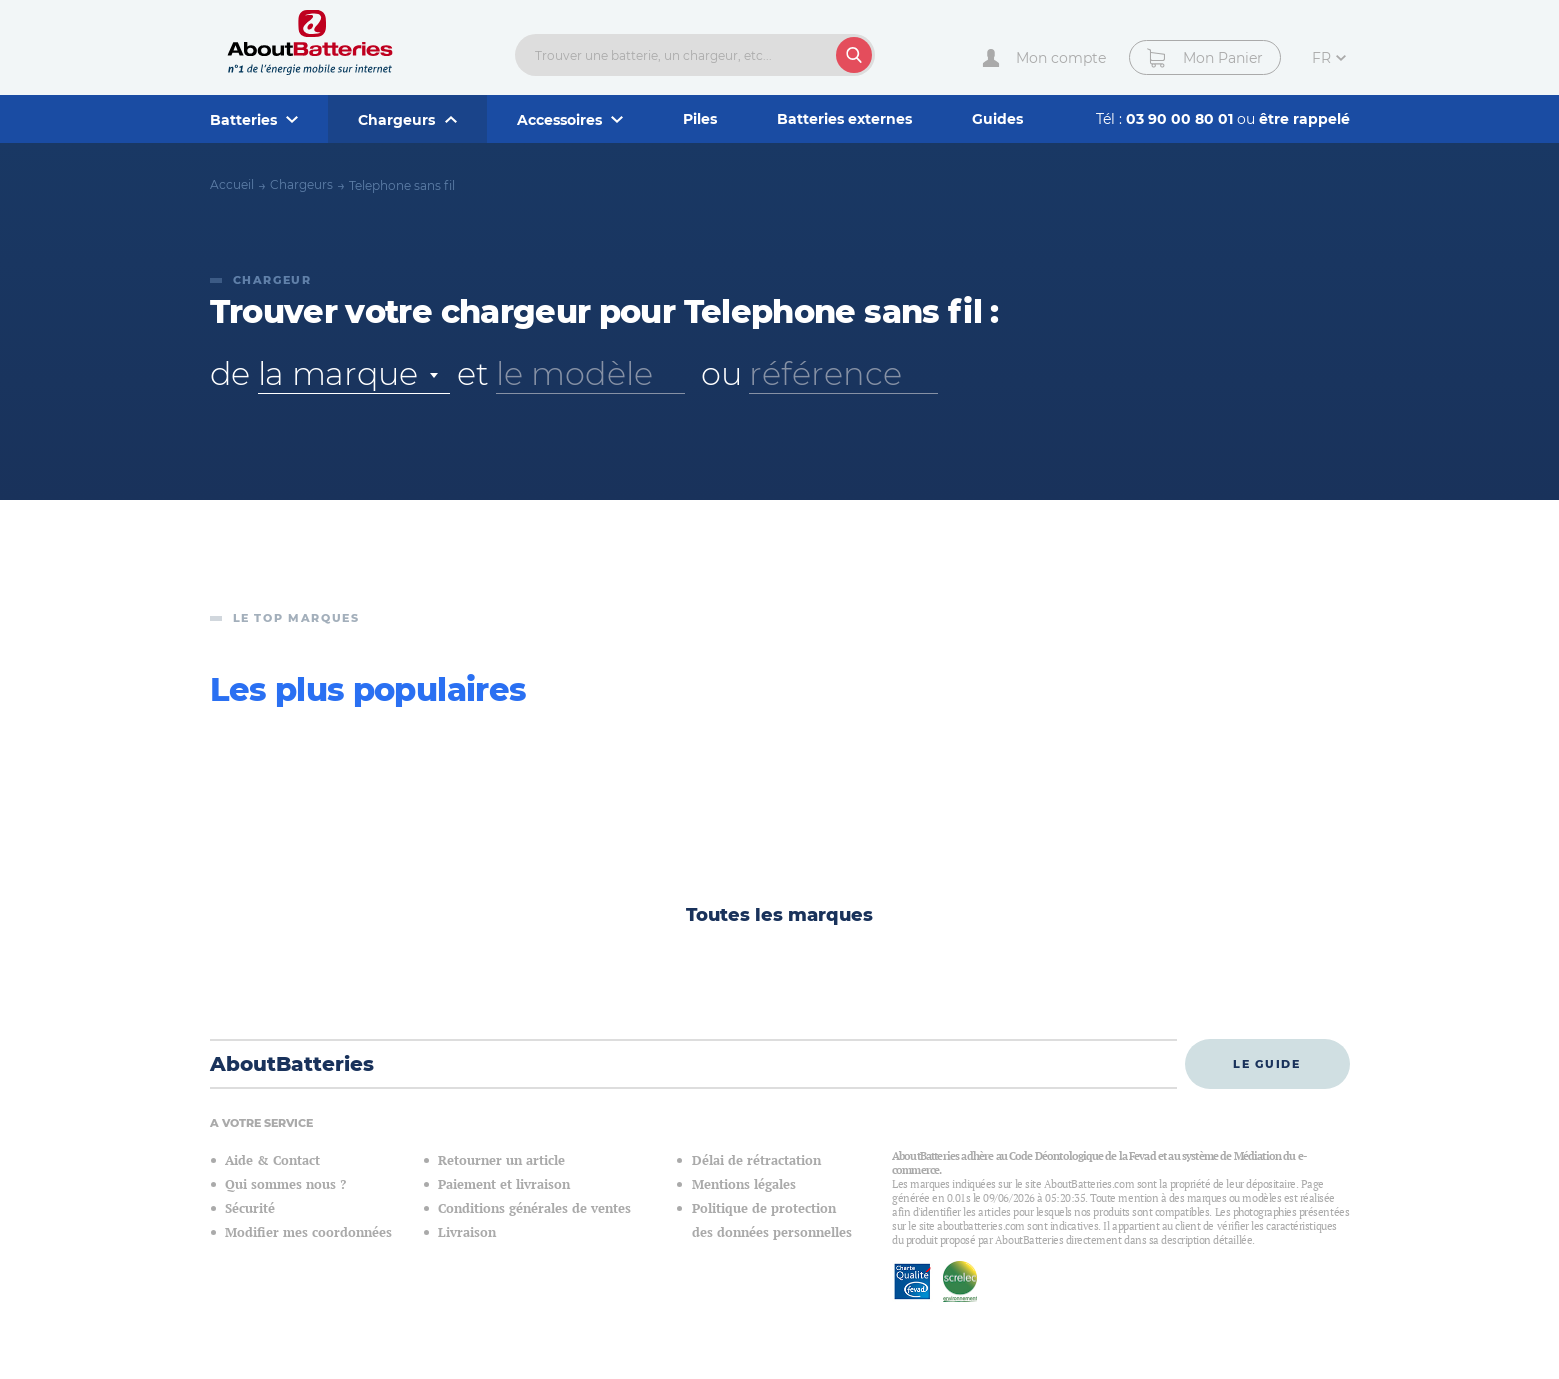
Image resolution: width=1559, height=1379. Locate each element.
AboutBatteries (292, 1064)
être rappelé (1304, 119)
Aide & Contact (272, 1160)
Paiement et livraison (504, 1184)
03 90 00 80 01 (1181, 119)
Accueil (232, 184)
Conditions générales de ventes (534, 1208)
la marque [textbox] (338, 373)
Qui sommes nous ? (285, 1184)
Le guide (1266, 1064)
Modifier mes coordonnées (308, 1232)
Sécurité (250, 1208)
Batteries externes (844, 119)
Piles (700, 119)
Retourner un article (501, 1160)
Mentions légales (744, 1184)
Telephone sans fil (402, 185)
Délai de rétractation (756, 1160)
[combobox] (354, 374)
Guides (997, 119)
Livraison (467, 1232)
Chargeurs (301, 184)
